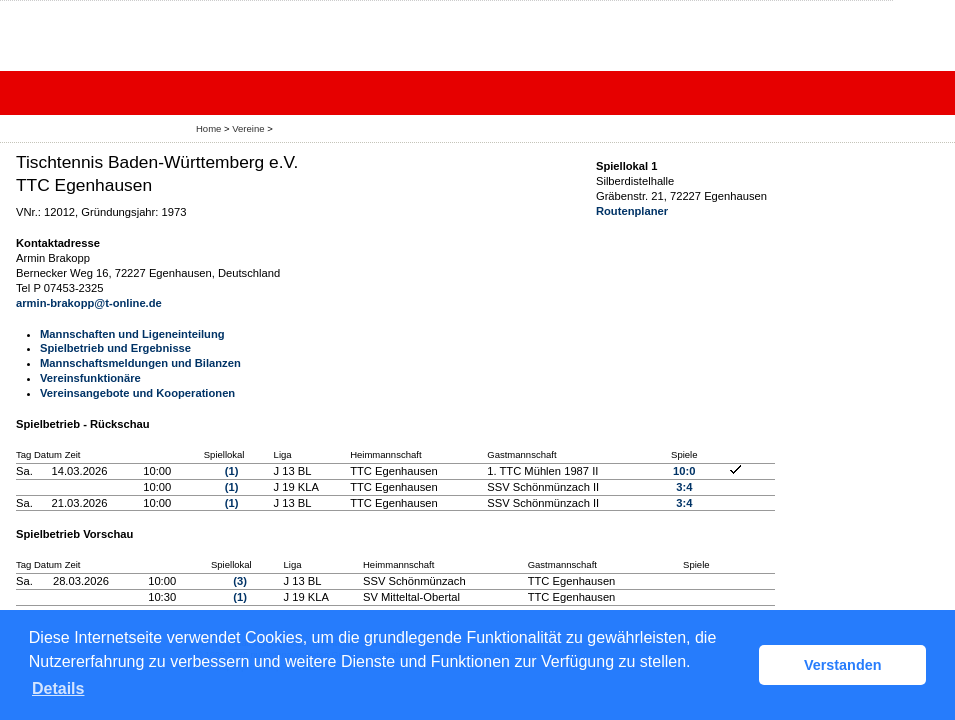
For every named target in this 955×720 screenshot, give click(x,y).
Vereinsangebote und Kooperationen (137, 393)
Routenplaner (632, 211)
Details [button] (58, 688)
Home (208, 128)
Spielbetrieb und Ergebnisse (115, 348)
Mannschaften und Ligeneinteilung (132, 334)
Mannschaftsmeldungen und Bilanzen (140, 363)
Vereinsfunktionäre (90, 378)
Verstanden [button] (843, 665)
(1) (232, 471)
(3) (240, 581)
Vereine (248, 128)
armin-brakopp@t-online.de (89, 303)
